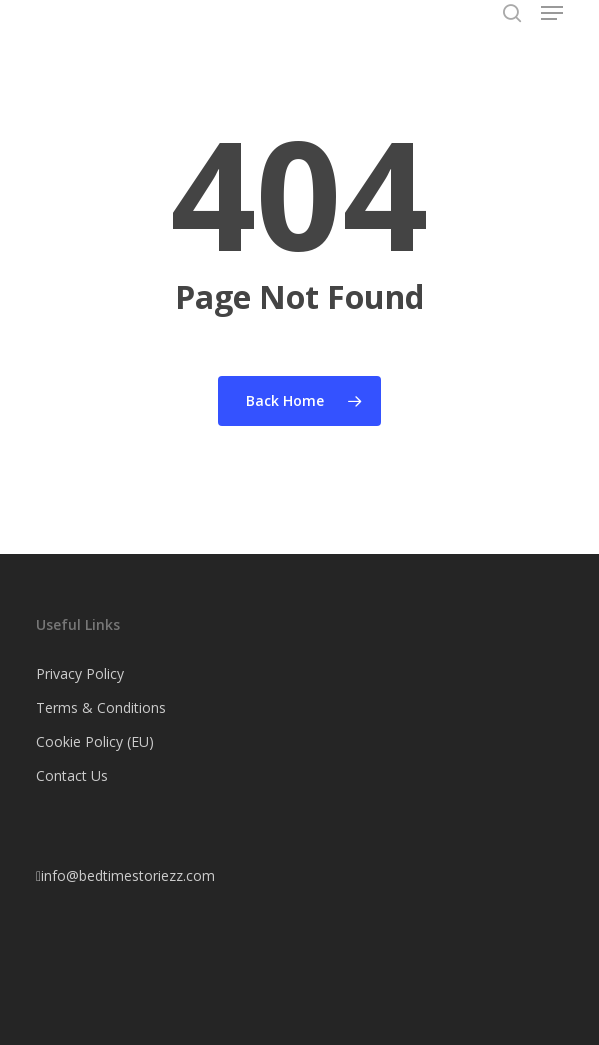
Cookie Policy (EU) (95, 741)
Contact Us (72, 775)
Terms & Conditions (101, 707)
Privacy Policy (80, 673)
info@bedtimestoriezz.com (125, 875)
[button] (552, 13)
